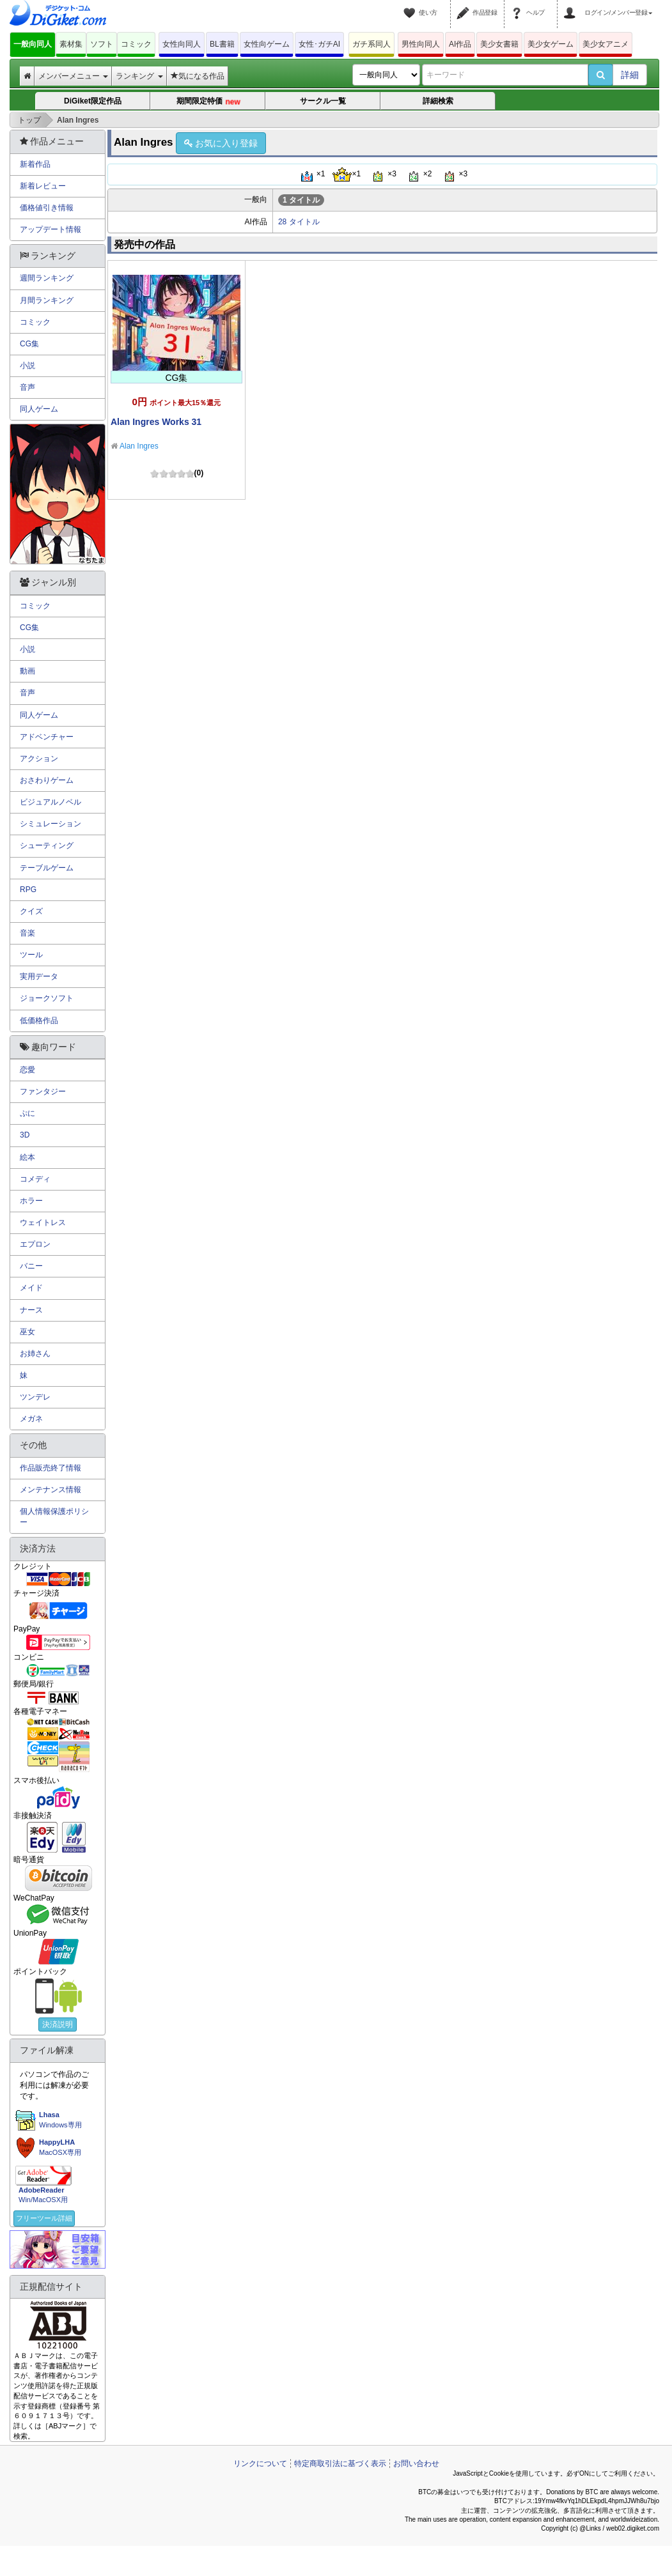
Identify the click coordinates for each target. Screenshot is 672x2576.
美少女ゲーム (550, 44)
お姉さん (35, 1353)
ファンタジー (43, 1091)
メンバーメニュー (73, 76)
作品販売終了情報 (50, 1467)
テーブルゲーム (47, 867)
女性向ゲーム (267, 44)
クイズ (31, 911)
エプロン (35, 1244)
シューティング (47, 845)
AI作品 (460, 44)
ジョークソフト (47, 998)
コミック (136, 44)
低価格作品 (39, 1020)
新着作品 (35, 164)
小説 (27, 365)
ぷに (27, 1113)
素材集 (70, 44)
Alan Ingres (139, 446)
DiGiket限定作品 (92, 100)
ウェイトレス (43, 1222)
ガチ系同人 (371, 44)
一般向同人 (32, 44)
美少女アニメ (605, 44)
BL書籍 (222, 44)
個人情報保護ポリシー (54, 1517)
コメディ (35, 1179)
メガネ (31, 1418)
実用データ (39, 976)
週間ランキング (47, 278)
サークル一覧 (323, 100)
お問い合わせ (416, 2463)
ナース (31, 1310)
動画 (27, 671)
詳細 (630, 75)
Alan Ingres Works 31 (156, 422)
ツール (31, 954)
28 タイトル (299, 221)
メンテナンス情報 (50, 1489)
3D (24, 1134)
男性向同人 (421, 44)
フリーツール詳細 (44, 2218)
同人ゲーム (39, 409)
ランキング (139, 76)
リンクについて (260, 2463)
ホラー (31, 1200)
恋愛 (27, 1069)
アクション (39, 758)
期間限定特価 (207, 102)
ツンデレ (35, 1396)
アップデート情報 (50, 229)
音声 (27, 387)
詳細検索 (438, 100)
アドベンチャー (47, 736)
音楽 (27, 933)
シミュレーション (50, 823)
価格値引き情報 (47, 207)
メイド (31, 1287)
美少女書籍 (499, 44)
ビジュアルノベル (50, 802)
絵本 (27, 1157)
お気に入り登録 (221, 143)
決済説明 (57, 2024)
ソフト (101, 44)
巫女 (27, 1331)
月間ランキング (47, 300)
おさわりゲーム (47, 780)
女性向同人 (181, 44)
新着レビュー (43, 185)
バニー (31, 1265)
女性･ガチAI (319, 44)
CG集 (29, 343)
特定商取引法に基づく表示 (340, 2463)
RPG (28, 889)
